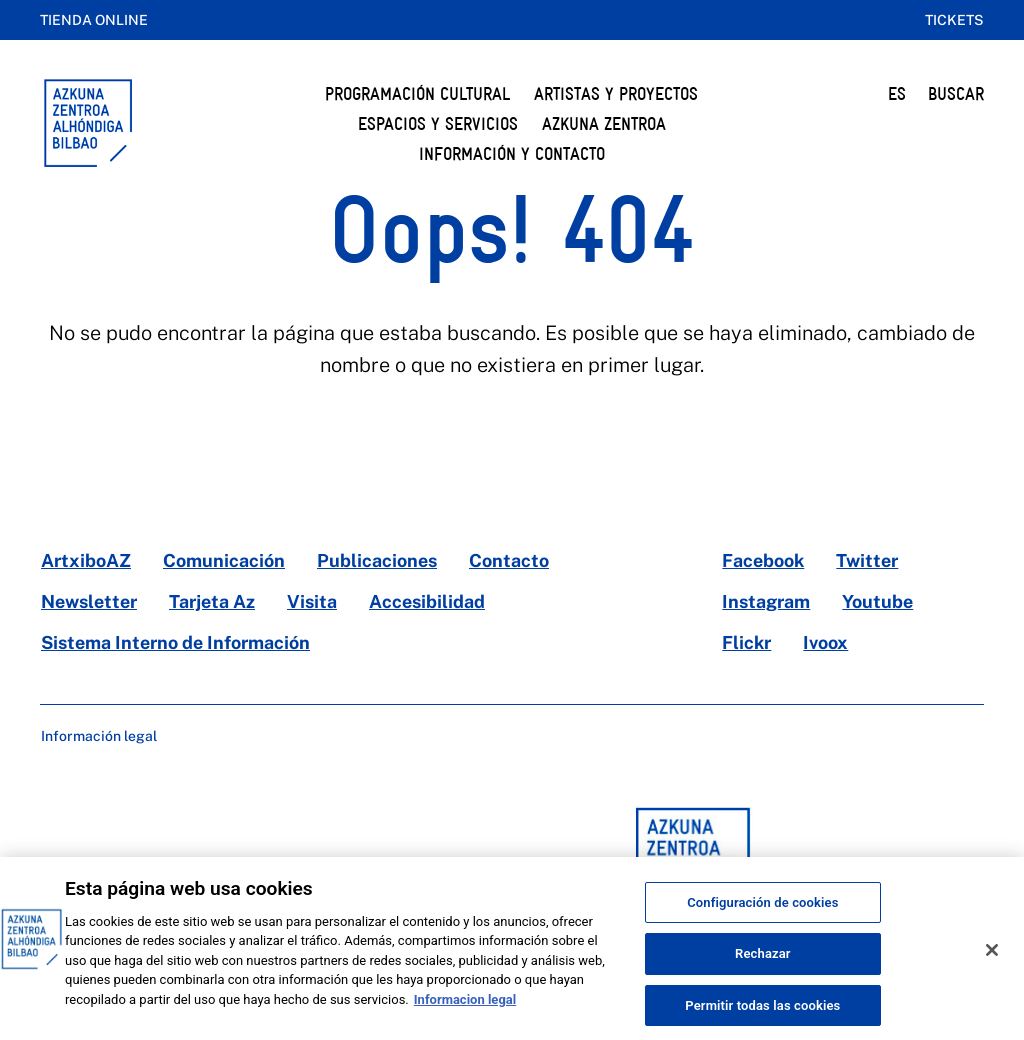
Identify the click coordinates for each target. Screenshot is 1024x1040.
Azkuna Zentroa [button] (604, 123)
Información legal (99, 736)
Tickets (954, 20)
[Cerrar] (992, 963)
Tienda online (94, 20)
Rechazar (763, 967)
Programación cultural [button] (417, 93)
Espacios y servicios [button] (438, 123)
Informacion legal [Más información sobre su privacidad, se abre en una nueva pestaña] (465, 1012)
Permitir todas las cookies (762, 1018)
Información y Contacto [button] (512, 153)
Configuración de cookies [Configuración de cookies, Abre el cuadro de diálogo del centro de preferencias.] (762, 915)
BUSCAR (956, 93)
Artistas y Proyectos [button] (616, 93)
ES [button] (897, 93)
